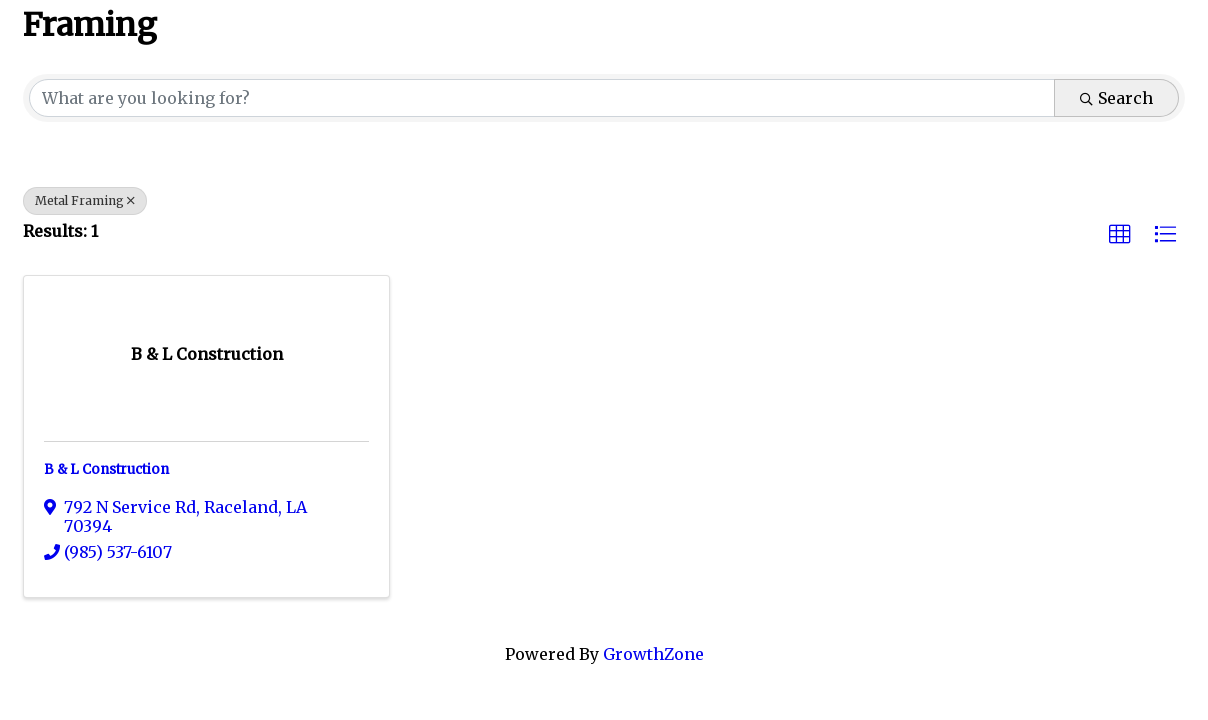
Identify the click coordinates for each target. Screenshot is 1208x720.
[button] (1120, 235)
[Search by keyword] (542, 98)
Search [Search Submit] (1116, 98)
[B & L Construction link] (207, 354)
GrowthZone (653, 654)
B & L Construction (106, 469)
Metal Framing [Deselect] (85, 200)
